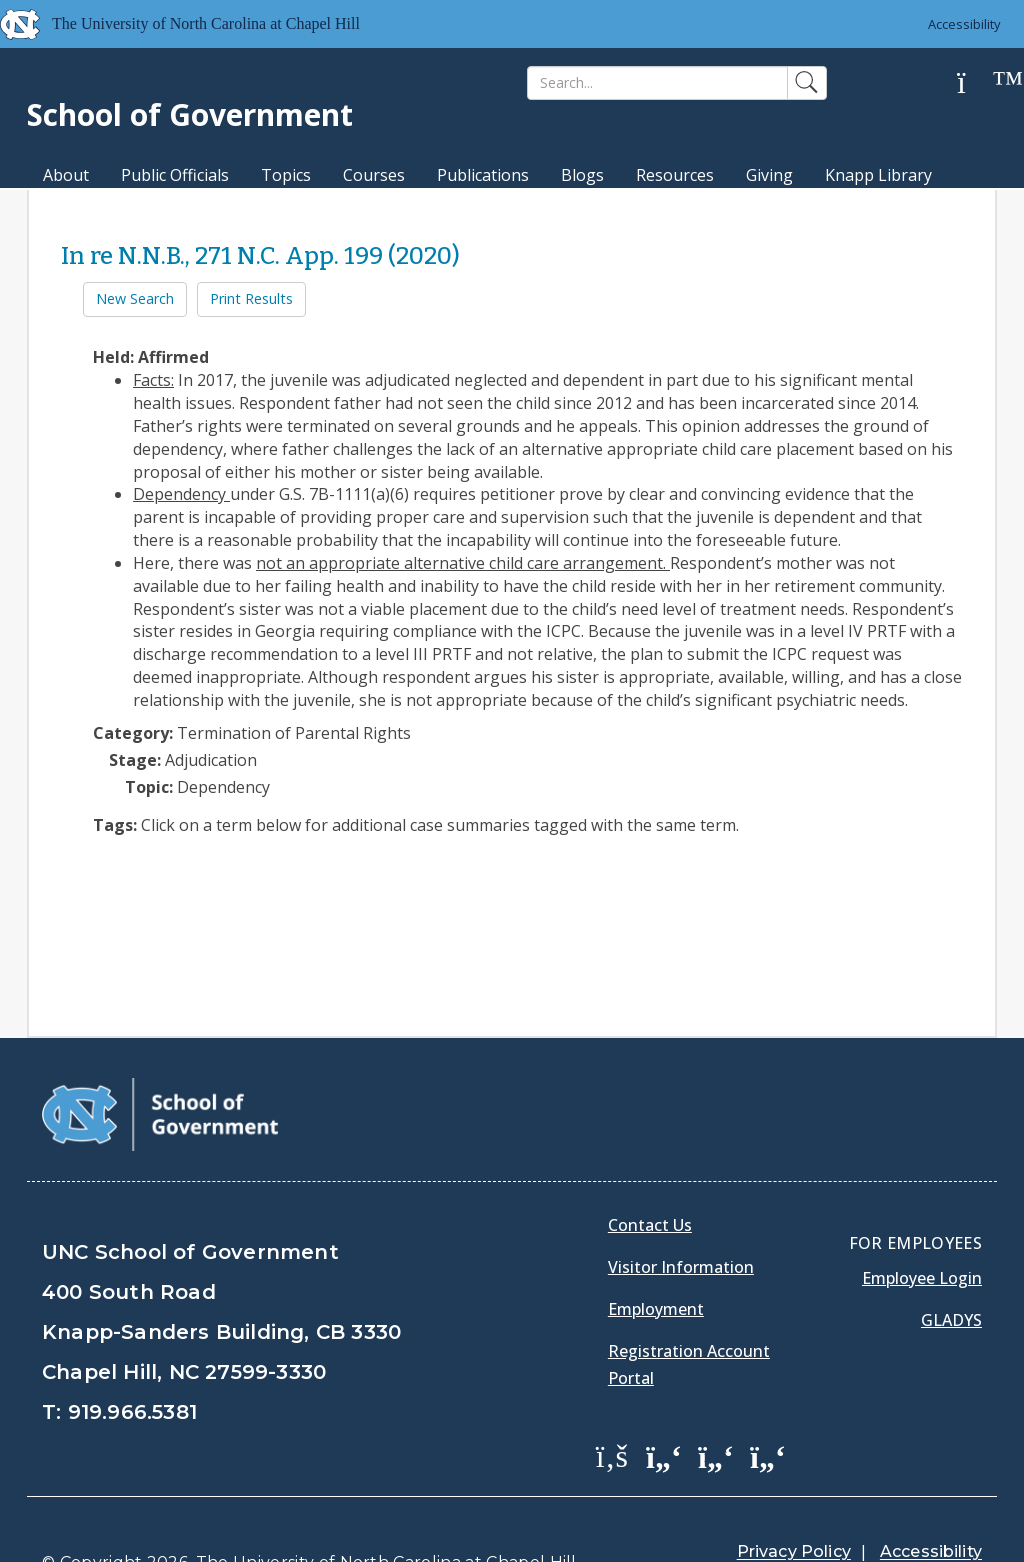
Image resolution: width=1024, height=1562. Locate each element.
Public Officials (175, 175)
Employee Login (922, 1278)
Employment (656, 1309)
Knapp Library (878, 175)
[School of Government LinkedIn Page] (716, 1455)
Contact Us (650, 1225)
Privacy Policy (794, 1551)
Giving (769, 175)
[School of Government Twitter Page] (664, 1455)
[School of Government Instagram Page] (768, 1455)
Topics (286, 175)
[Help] (977, 83)
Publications (483, 175)
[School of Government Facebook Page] (612, 1455)
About (66, 175)
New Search (135, 298)
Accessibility (964, 24)
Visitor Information (681, 1267)
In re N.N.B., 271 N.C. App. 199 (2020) (260, 256)
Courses (374, 175)
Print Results (251, 298)
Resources (675, 175)
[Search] (657, 83)
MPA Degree (90, 210)
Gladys (951, 1320)
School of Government (190, 114)
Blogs (582, 175)
